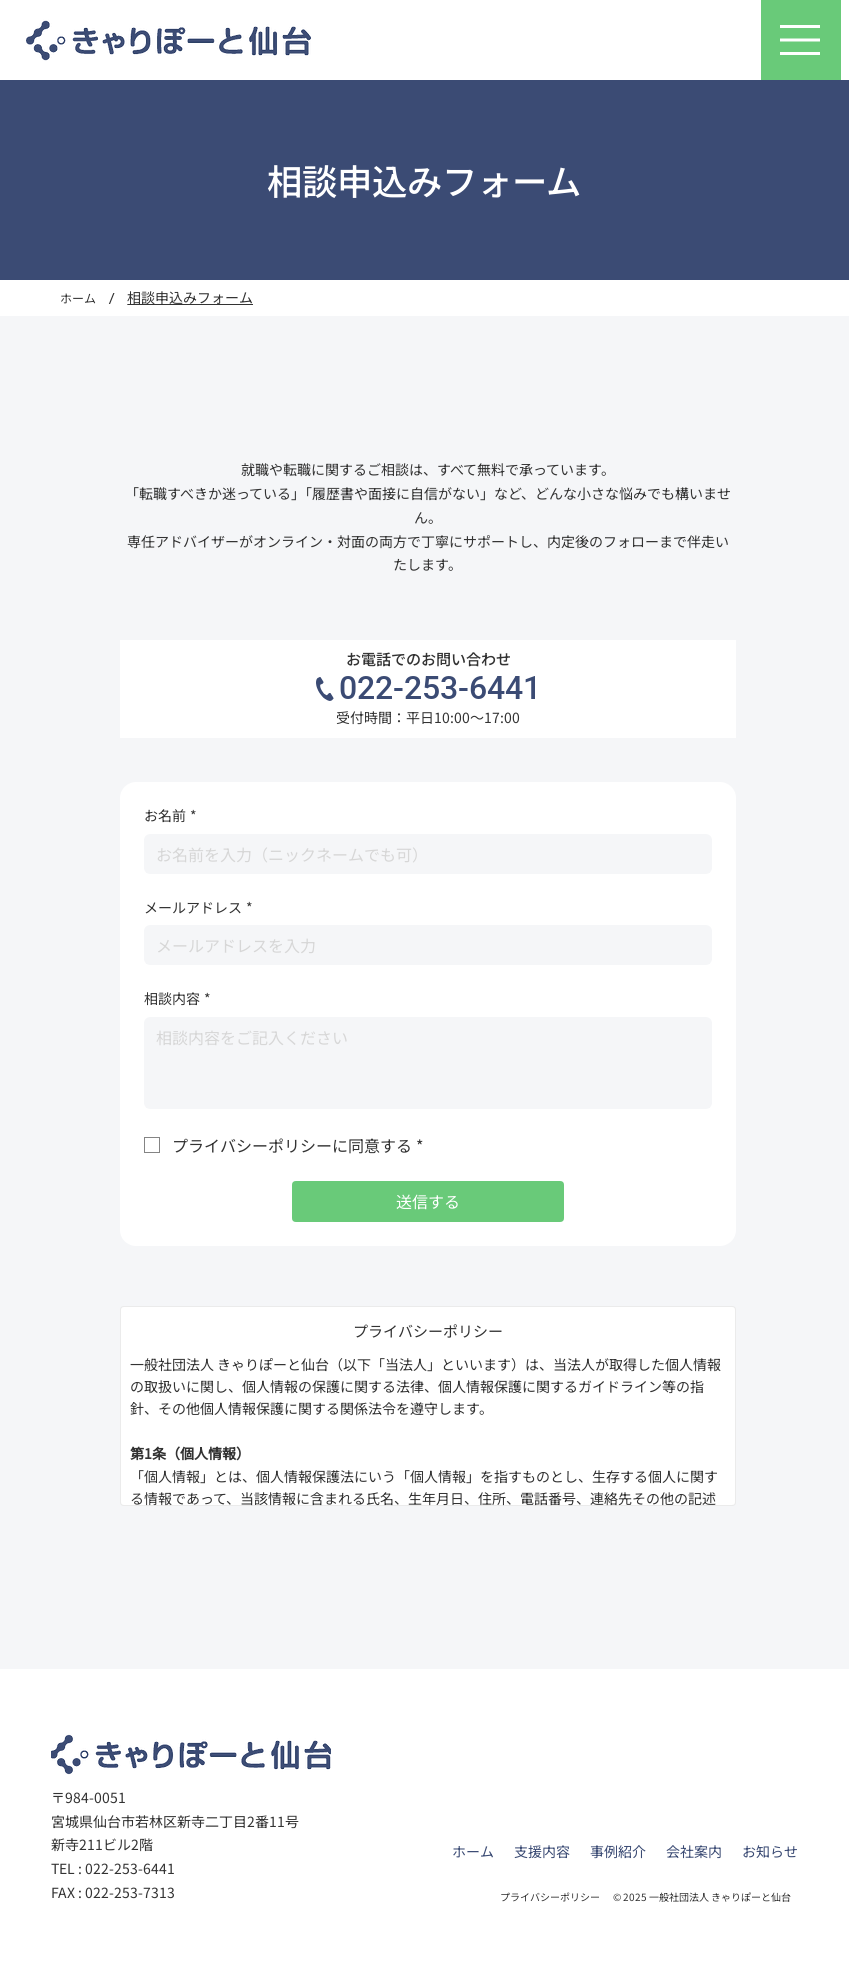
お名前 (170, 816)
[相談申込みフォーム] (190, 298)
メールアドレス (198, 908)
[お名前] (422, 854)
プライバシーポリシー (550, 1896)
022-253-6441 (440, 688)
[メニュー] (801, 40)
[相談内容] (428, 1063)
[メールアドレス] (422, 945)
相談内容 (177, 999)
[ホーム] (78, 298)
